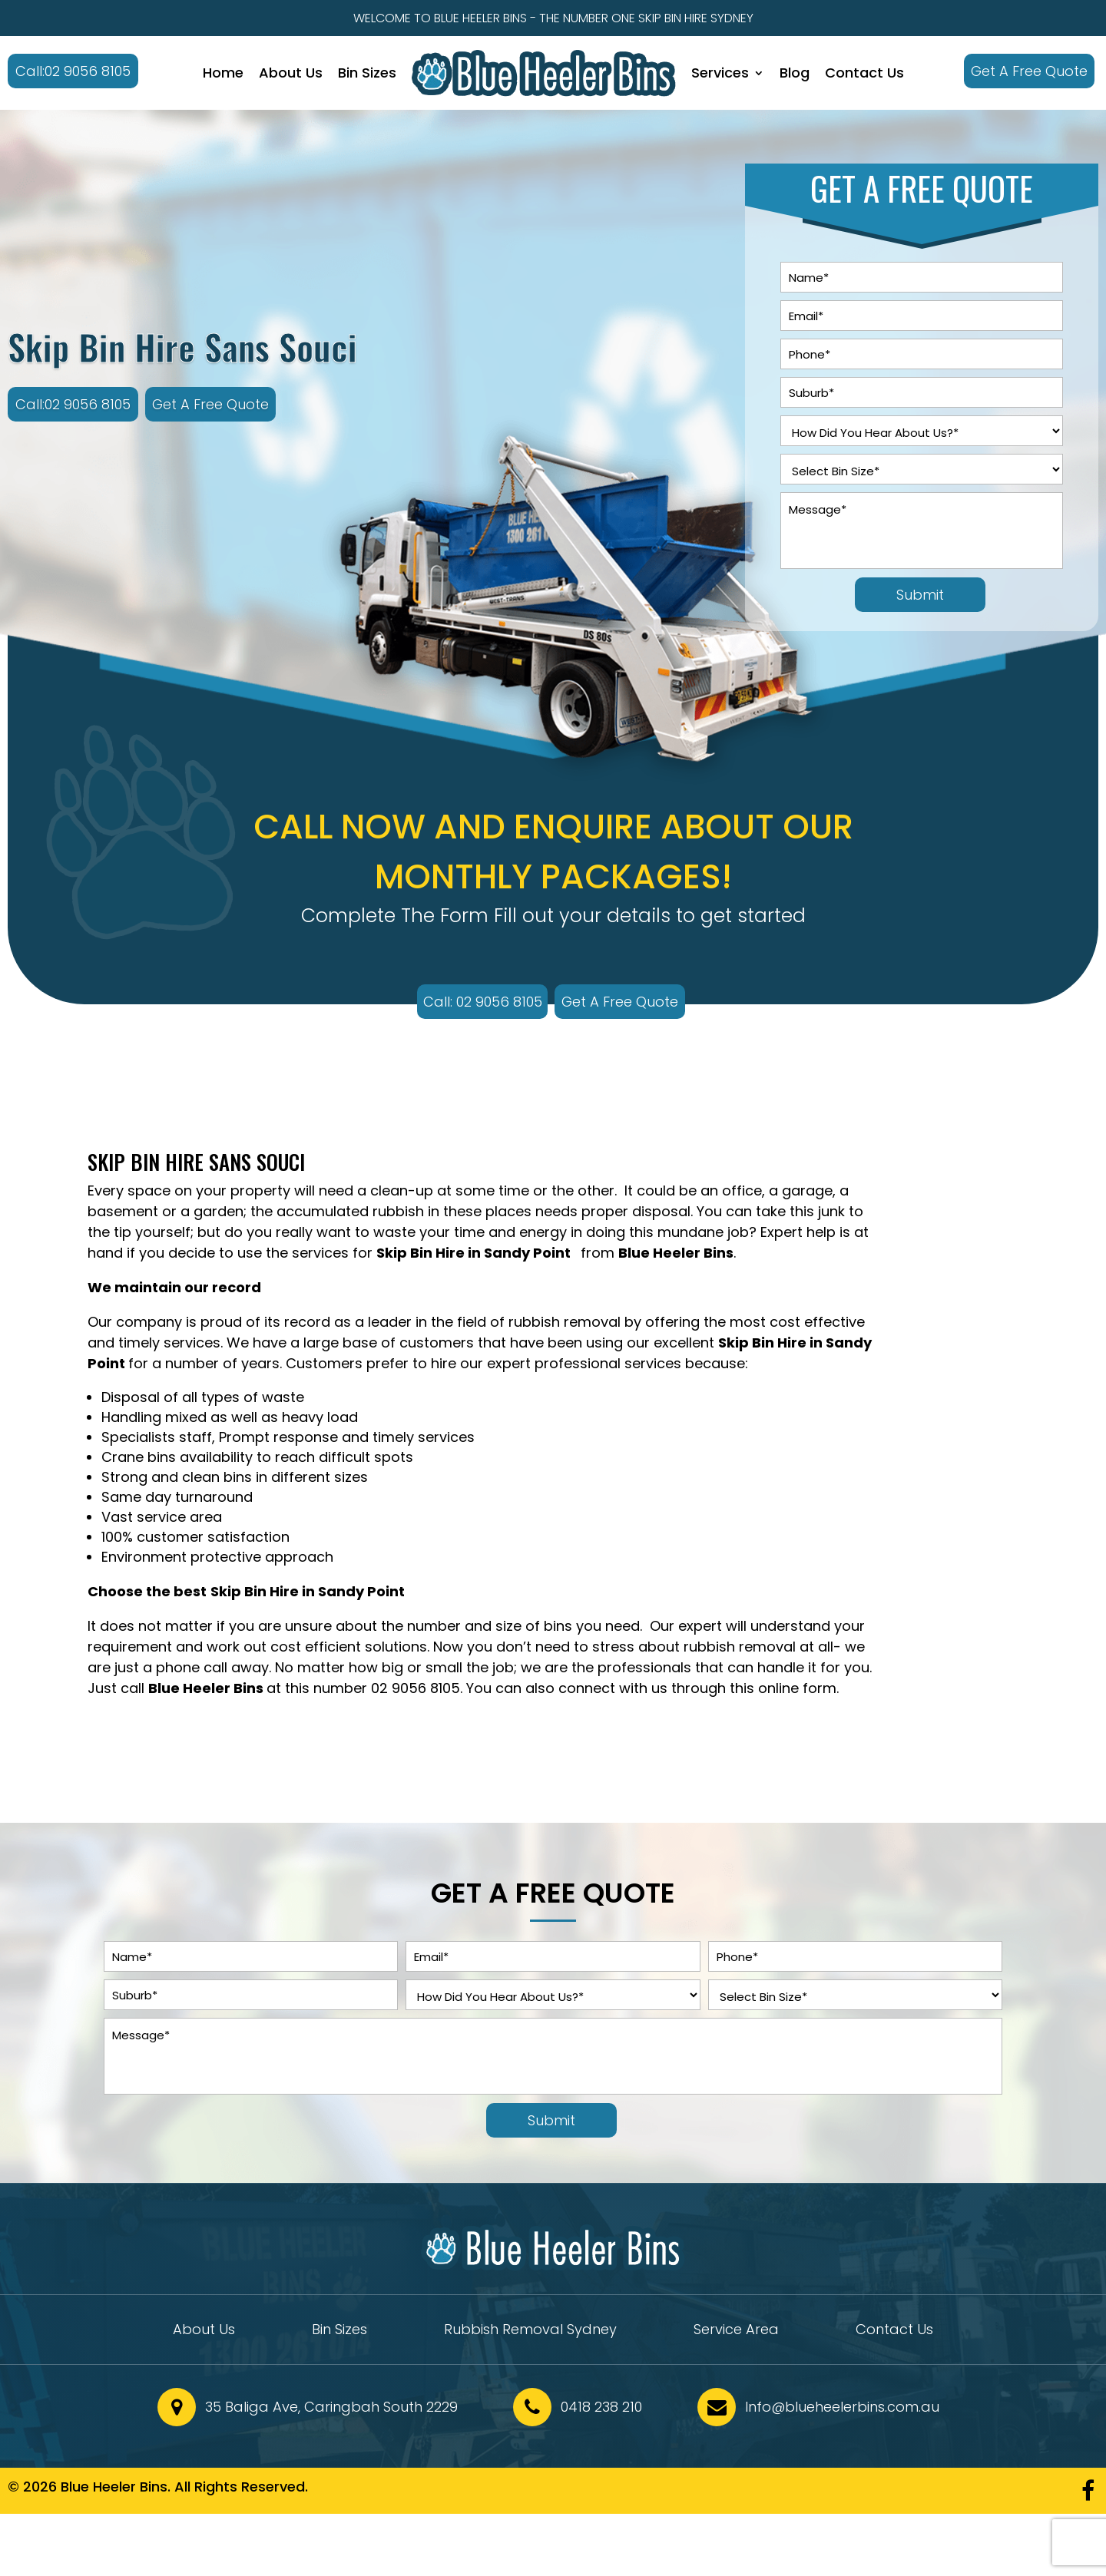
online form (797, 1688)
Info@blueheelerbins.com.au (842, 2406)
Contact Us (864, 72)
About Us (291, 72)
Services (720, 72)
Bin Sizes (367, 72)
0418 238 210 (601, 2406)
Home (223, 72)
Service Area (736, 2331)
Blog (795, 72)
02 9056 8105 (415, 1688)
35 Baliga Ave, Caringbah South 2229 (331, 2406)
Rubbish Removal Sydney (530, 2331)
